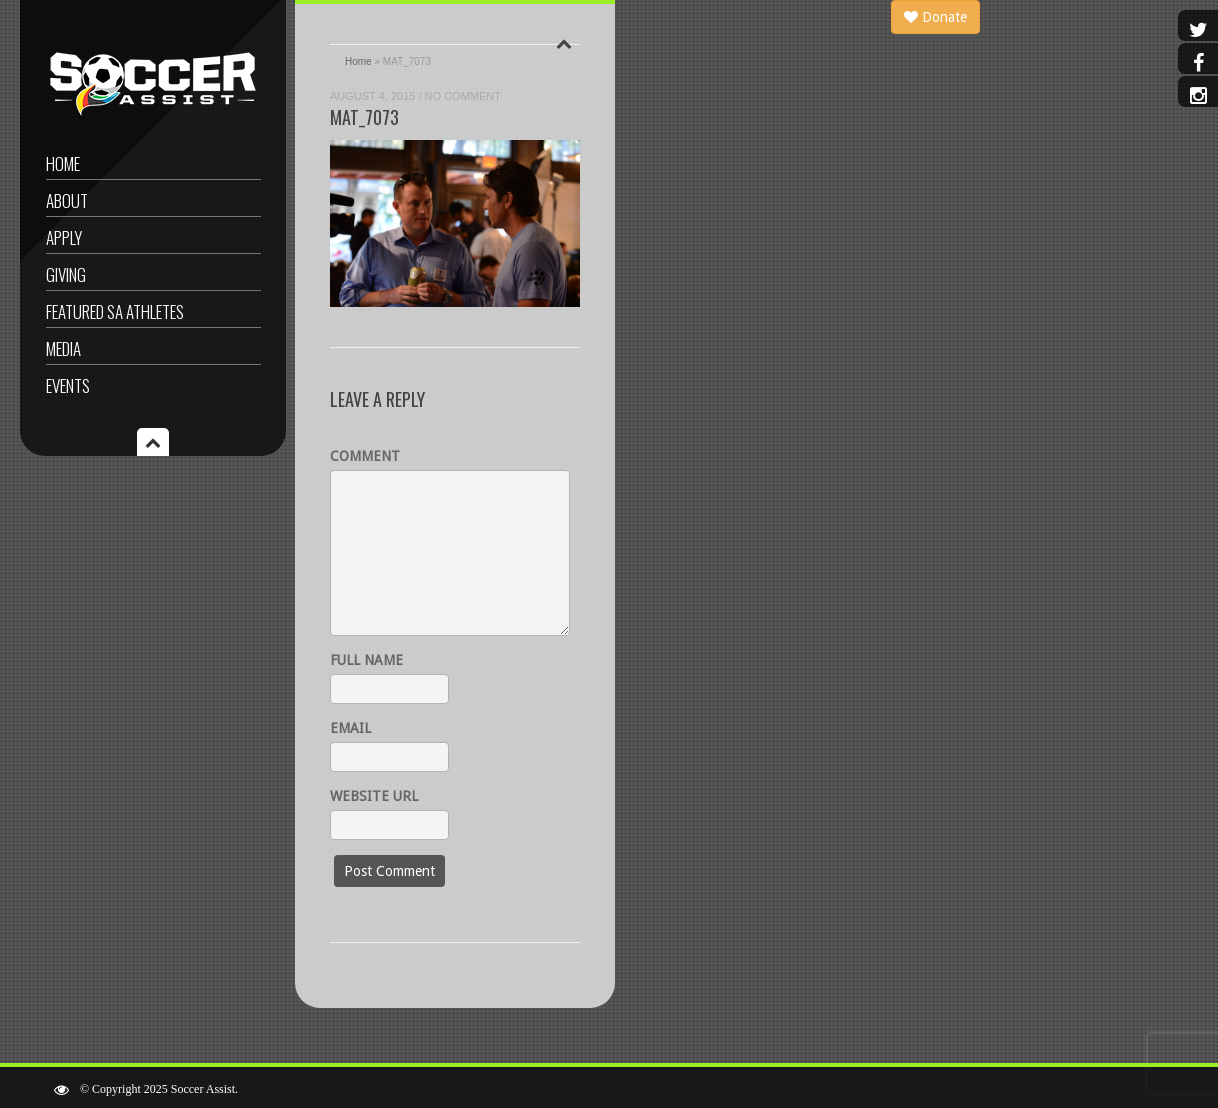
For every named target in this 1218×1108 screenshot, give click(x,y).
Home (63, 163)
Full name (366, 660)
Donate (935, 17)
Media (63, 348)
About (67, 200)
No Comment (463, 96)
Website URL (374, 796)
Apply (64, 237)
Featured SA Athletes (115, 311)
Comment (365, 456)
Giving (66, 274)
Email (350, 728)
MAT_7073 (364, 117)
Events (68, 385)
